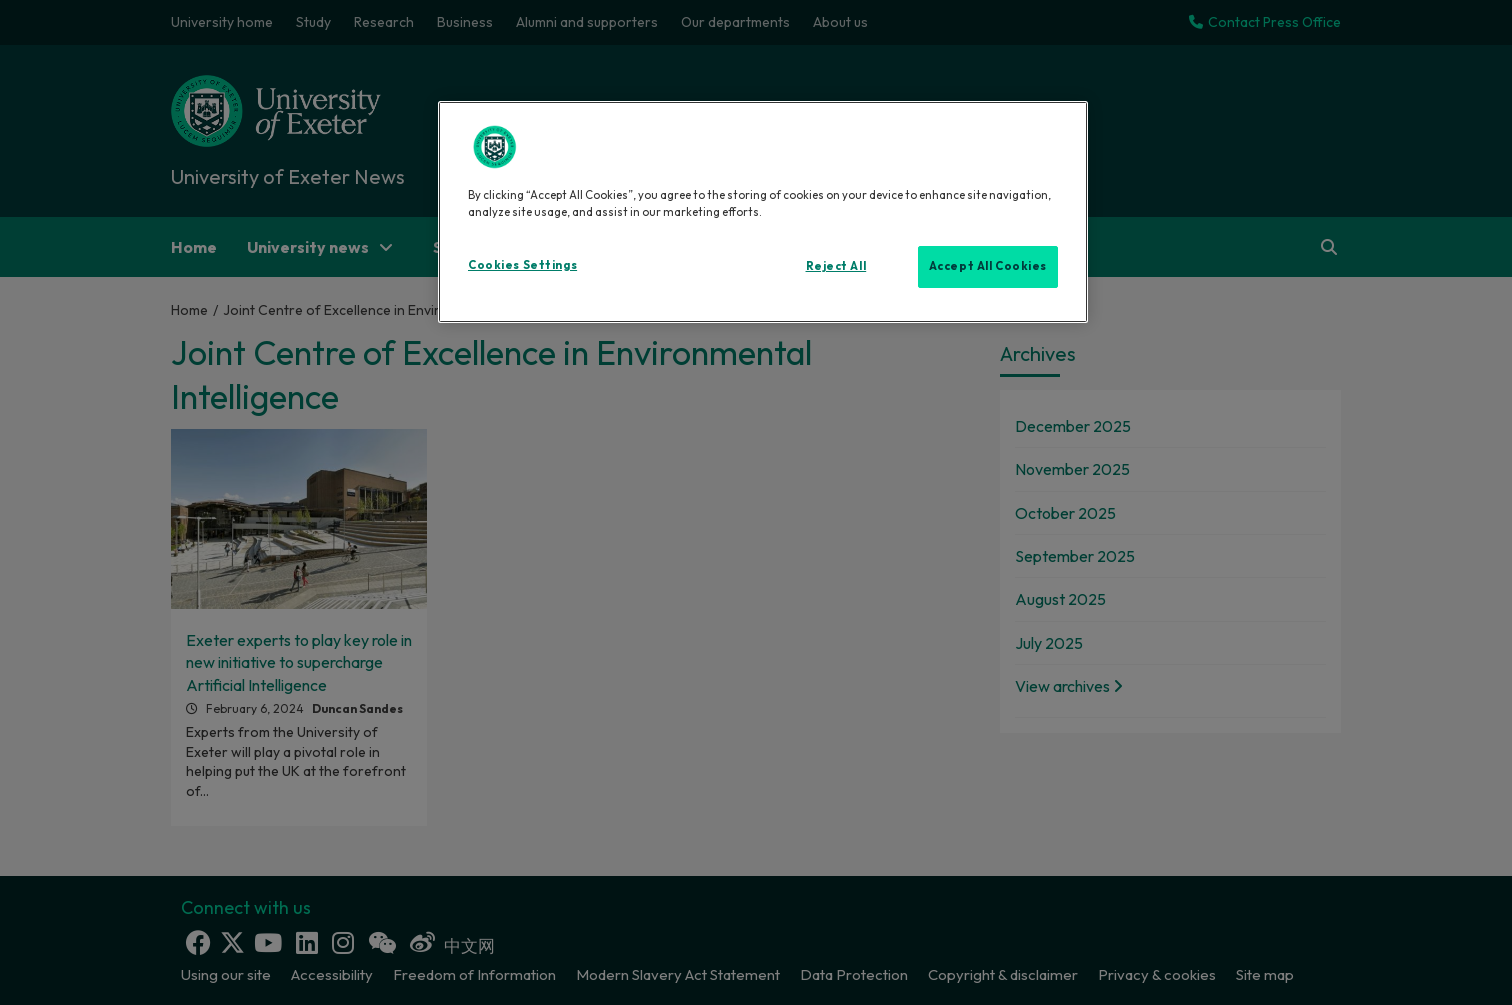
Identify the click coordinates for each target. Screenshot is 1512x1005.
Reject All (836, 266)
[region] (763, 212)
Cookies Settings (522, 265)
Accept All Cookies (988, 266)
